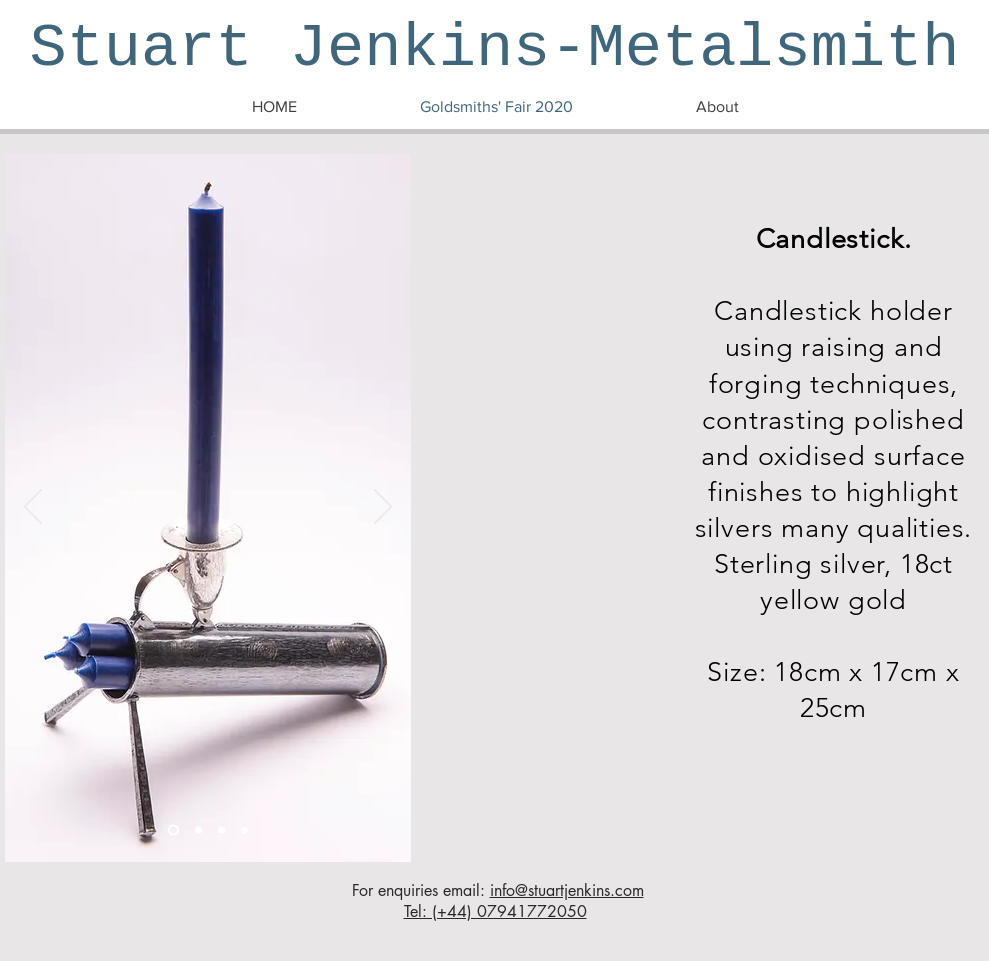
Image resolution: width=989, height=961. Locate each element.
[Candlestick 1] (173, 830)
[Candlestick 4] (244, 830)
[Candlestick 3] (221, 830)
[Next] (383, 508)
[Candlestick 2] (198, 830)
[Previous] (33, 508)
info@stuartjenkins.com (567, 890)
